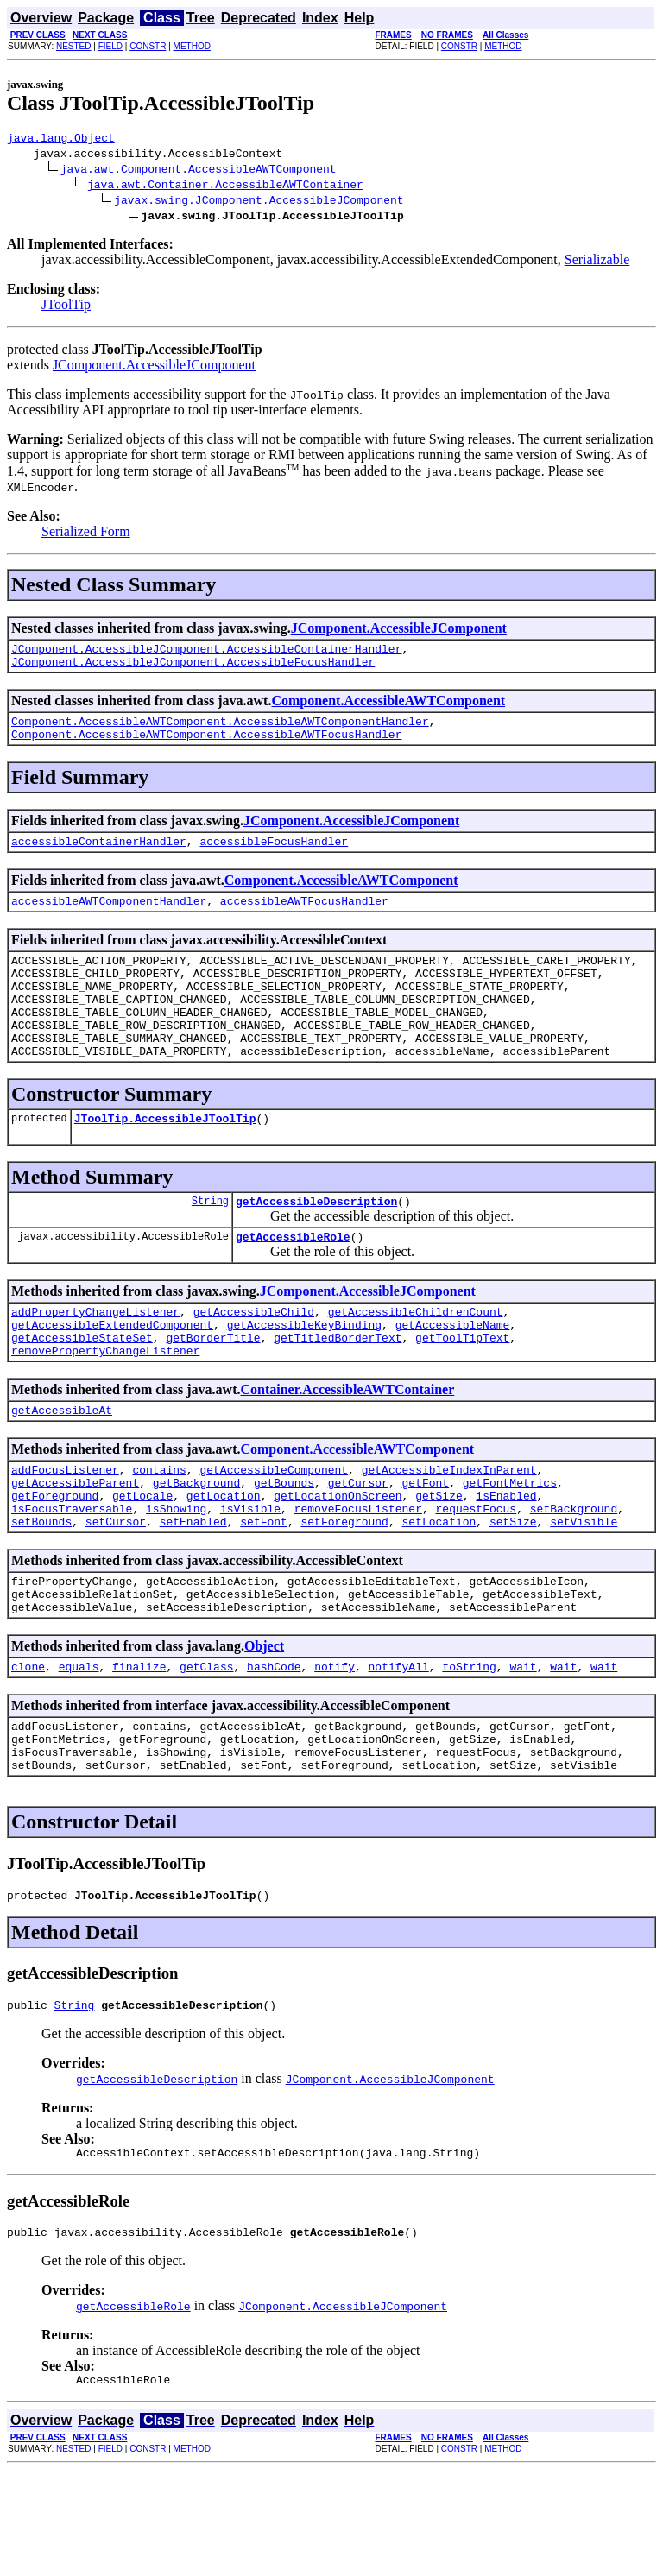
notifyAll (399, 1749)
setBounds (41, 1593)
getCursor (358, 1547)
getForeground (54, 1562)
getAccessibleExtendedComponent (112, 1376)
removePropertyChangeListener (105, 1407)
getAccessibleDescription (316, 1245)
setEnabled (193, 1593)
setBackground (573, 1578)
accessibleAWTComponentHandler (108, 918)
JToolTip (66, 307)
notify (334, 1749)
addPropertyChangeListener (95, 1360)
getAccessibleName (452, 1376)
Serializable (597, 262)
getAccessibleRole (293, 1283)
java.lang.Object (61, 140)
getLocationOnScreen (337, 1562)
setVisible (583, 1593)
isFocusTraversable (71, 1578)
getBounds (284, 1547)
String (210, 1244)
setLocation (438, 1593)
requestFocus (475, 1578)
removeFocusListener (358, 1578)
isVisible (250, 1578)
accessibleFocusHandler (273, 856)
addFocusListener (65, 1531)
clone (28, 1749)
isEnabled (506, 1562)
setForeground (344, 1593)
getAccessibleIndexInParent (449, 1531)
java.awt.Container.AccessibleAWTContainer (225, 186)
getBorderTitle (213, 1391)
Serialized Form (85, 534)
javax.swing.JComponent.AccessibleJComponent (258, 202)
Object (264, 1726)
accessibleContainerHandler (98, 856)
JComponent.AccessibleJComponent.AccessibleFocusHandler (193, 669)
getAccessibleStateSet (82, 1391)
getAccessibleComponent (273, 1531)
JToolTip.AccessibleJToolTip (165, 1159)
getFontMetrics (510, 1547)
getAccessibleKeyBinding (304, 1376)
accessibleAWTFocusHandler (304, 918)
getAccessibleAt (61, 1469)
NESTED (74, 46)
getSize (439, 1562)
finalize (139, 1749)
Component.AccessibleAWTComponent (388, 708)
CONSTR (147, 46)
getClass (206, 1749)
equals (79, 1749)
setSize (513, 1593)
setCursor (115, 1593)
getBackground (196, 1547)
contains (159, 1531)
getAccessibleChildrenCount (415, 1360)
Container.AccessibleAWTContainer (347, 1446)
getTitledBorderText (337, 1391)
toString (469, 1749)
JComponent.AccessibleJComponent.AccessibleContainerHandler (206, 653)
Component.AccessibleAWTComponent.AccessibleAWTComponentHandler (220, 731)
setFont (263, 1593)
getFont (425, 1547)
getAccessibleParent (75, 1547)
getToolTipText (462, 1391)
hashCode (273, 1749)
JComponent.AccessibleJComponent (154, 367)
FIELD (110, 46)
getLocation (223, 1562)
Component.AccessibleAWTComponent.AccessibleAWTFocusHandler (206, 746)
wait (522, 1749)
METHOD (192, 46)
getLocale (142, 1562)
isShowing (176, 1578)
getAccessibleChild (253, 1360)
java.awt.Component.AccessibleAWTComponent (198, 171)
